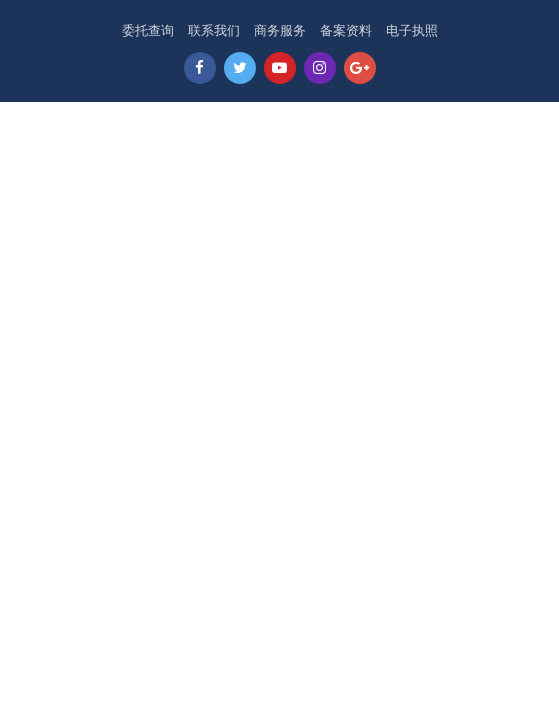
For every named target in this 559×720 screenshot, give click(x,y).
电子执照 (412, 30)
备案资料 (346, 30)
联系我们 (214, 30)
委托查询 (148, 30)
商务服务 (280, 30)
